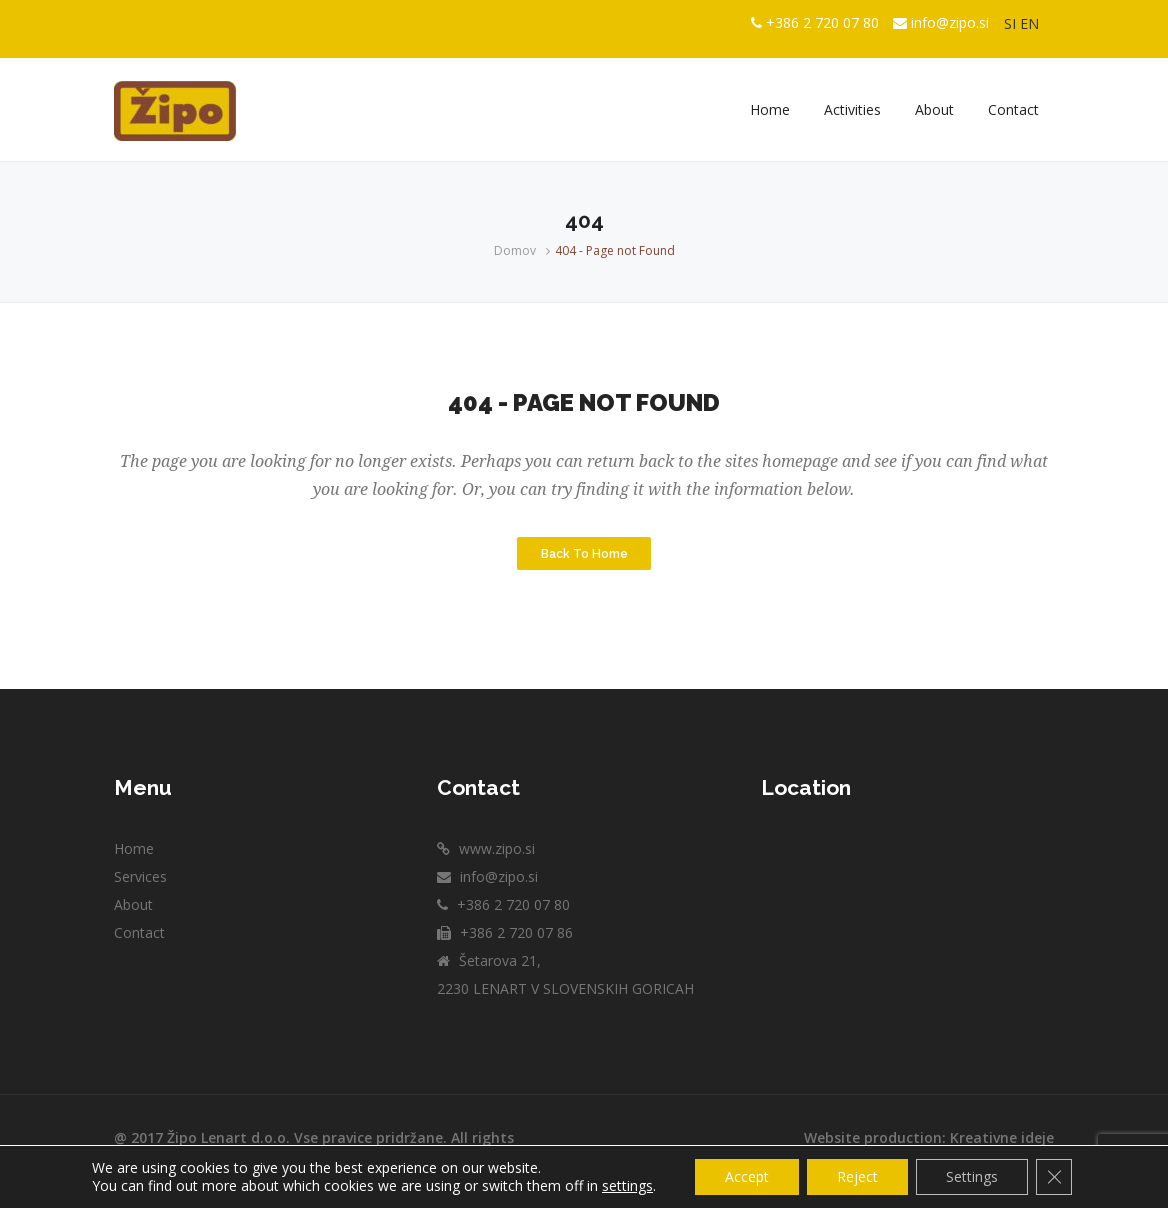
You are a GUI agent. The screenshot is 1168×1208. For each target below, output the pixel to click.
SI (1010, 23)
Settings (972, 1176)
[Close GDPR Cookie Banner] (1054, 1177)
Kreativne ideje (1002, 1137)
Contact (139, 932)
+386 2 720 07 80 (822, 22)
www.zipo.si (495, 848)
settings (627, 1186)
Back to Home (584, 553)
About (133, 904)
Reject (857, 1176)
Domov (515, 250)
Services (140, 876)
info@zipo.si (950, 22)
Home (134, 848)
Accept (747, 1176)
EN (1029, 23)
